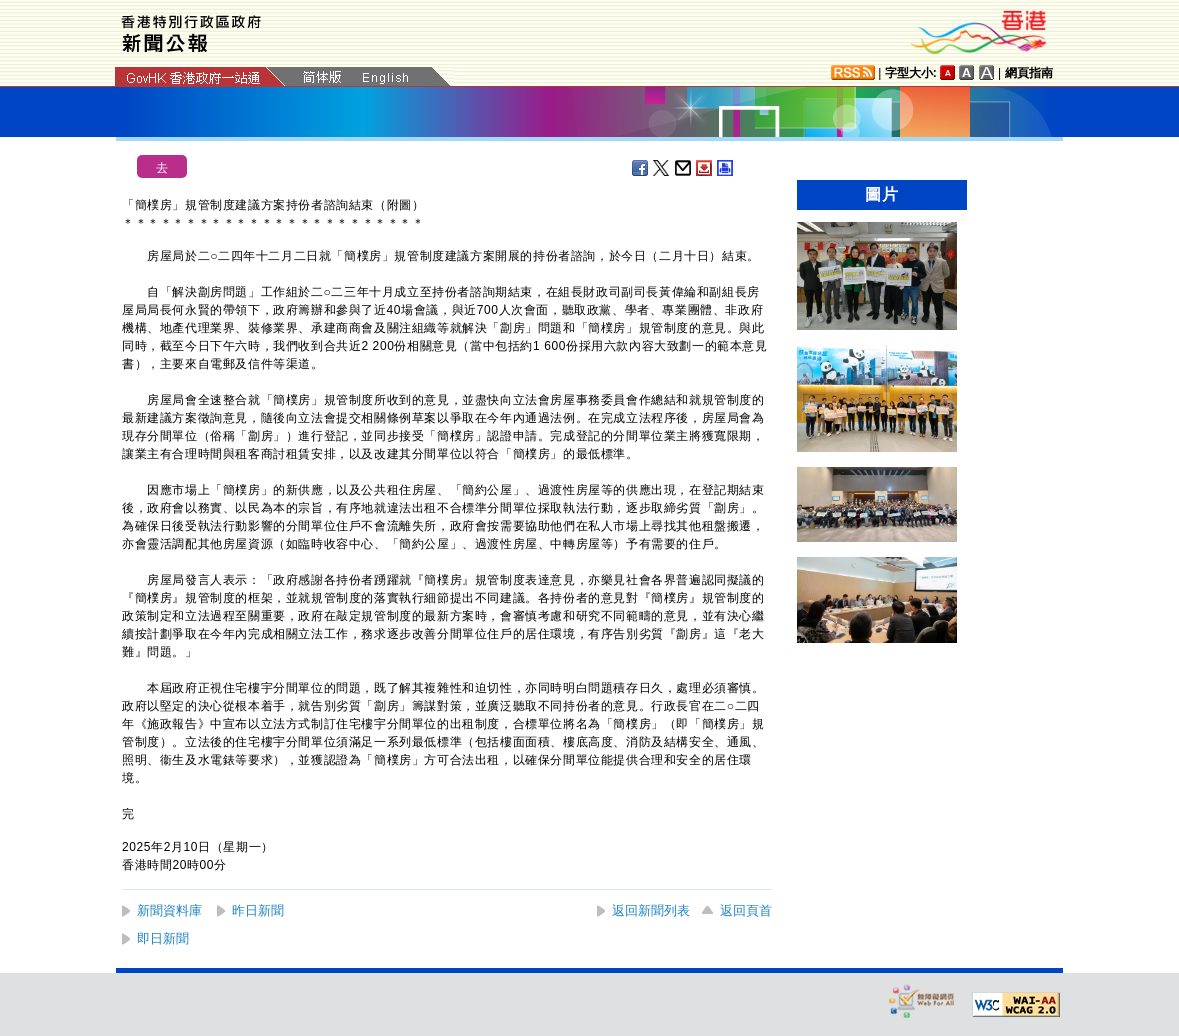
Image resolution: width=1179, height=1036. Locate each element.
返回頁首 (746, 910)
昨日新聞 (258, 910)
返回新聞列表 (651, 910)
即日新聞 (163, 938)
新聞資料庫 (169, 910)
